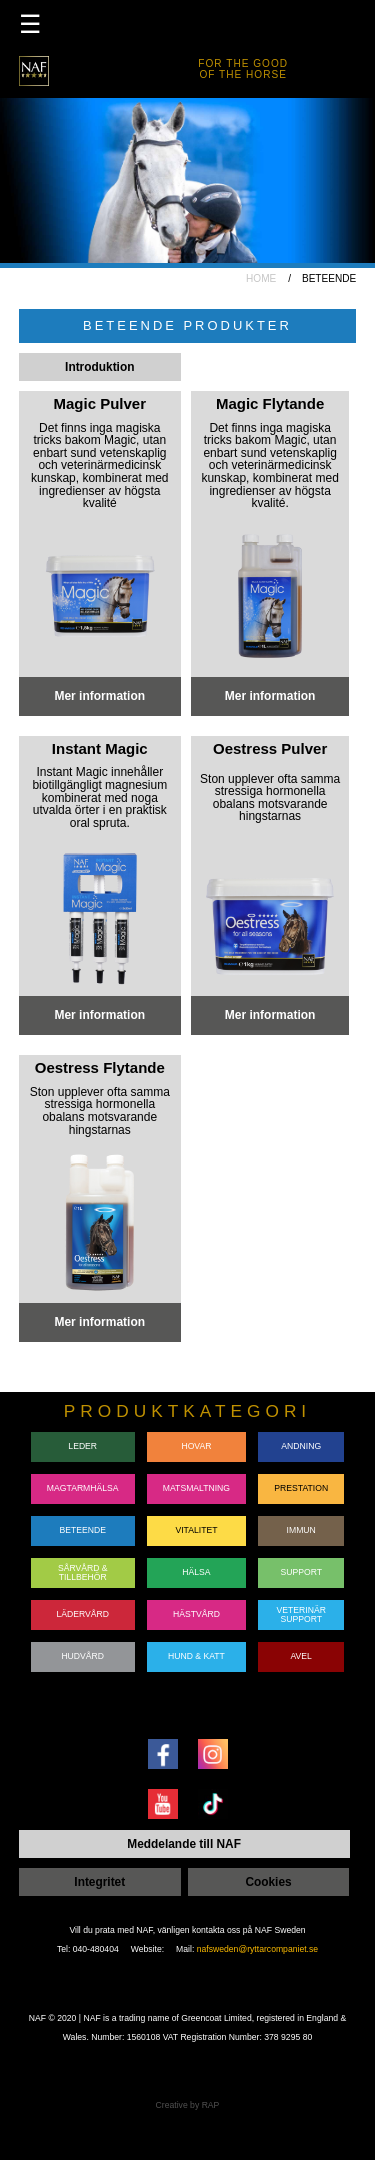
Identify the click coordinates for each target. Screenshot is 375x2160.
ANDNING (301, 1446)
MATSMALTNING (196, 1488)
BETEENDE (82, 1530)
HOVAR (196, 1446)
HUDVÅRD (82, 1656)
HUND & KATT (196, 1656)
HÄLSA (196, 1572)
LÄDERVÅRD (82, 1614)
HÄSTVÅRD (196, 1614)
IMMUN (301, 1530)
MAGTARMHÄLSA (83, 1488)
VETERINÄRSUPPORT (301, 1614)
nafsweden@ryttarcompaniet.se (257, 1949)
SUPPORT (301, 1572)
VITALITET (196, 1530)
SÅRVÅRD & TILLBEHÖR (83, 1572)
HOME (261, 278)
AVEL (301, 1656)
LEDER (82, 1446)
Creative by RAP (188, 2105)
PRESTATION (301, 1488)
